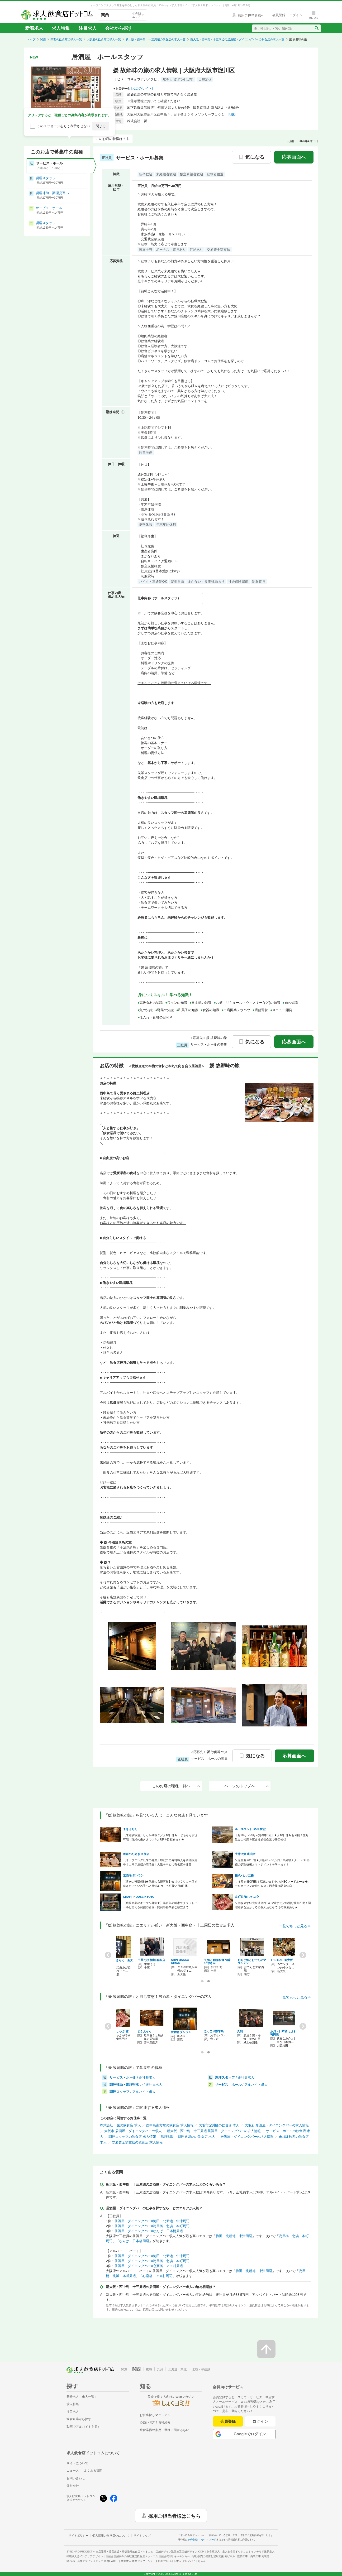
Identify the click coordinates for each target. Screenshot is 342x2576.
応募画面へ (294, 157)
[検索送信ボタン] (316, 28)
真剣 (254, 2031)
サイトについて (77, 2463)
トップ (31, 39)
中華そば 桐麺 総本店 (198, 1960)
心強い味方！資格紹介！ (157, 2422)
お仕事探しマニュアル (155, 2415)
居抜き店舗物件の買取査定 (139, 2556)
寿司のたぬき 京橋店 (136, 1854)
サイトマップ (142, 2535)
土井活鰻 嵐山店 (245, 1854)
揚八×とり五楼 (244, 1875)
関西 (43, 39)
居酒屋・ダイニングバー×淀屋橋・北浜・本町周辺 (152, 2226)
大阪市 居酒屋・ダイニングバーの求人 (133, 2131)
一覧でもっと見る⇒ (295, 1926)
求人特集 (61, 28)
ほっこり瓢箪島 (228, 2031)
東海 (149, 2369)
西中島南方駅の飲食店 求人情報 (170, 2125)
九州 (160, 2369)
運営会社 (72, 2486)
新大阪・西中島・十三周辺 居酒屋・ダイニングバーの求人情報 (214, 2131)
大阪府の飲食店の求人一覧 (104, 39)
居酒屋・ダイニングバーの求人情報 (247, 2137)
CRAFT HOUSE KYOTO (138, 1896)
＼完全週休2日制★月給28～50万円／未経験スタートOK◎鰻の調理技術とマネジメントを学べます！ (272, 1862)
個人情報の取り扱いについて (110, 2535)
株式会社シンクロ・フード (202, 2539)
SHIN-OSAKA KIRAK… (228, 1961)
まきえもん (130, 1829)
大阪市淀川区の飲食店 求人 (219, 2125)
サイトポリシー (78, 2535)
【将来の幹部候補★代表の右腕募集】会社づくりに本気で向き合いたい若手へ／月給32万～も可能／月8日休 (160, 1884)
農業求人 (133, 2561)
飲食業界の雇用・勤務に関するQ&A (164, 2430)
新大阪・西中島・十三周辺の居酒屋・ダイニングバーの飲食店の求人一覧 (237, 39)
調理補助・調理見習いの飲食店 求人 (188, 2137)
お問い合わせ (75, 2478)
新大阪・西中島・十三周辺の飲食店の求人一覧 (155, 39)
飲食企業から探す (78, 2419)
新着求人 (34, 28)
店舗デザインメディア (97, 2561)
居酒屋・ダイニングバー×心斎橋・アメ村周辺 (148, 2266)
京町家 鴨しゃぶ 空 (247, 1896)
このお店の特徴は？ (111, 139)
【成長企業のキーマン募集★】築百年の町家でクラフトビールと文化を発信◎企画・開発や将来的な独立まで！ (160, 1905)
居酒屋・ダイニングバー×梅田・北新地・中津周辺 (152, 2221)
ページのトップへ (246, 1786)
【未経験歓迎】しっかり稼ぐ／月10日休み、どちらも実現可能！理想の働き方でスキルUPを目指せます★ (160, 1837)
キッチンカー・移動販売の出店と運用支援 (204, 2556)
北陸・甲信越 (201, 2369)
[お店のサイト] (142, 88)
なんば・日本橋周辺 (134, 2241)
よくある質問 (93, 2470)
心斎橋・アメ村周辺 (157, 2276)
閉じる (101, 126)
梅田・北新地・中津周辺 (234, 2236)
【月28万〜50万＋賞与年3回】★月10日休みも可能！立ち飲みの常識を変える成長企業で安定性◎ (272, 1837)
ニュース (72, 2470)
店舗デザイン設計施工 (180, 2551)
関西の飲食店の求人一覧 (66, 39)
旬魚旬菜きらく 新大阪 (166, 1962)
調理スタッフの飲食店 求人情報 (132, 2137)
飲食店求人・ (227, 2551)
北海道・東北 (177, 2369)
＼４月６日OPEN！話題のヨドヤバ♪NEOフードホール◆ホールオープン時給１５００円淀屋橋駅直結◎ (272, 1884)
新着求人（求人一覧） (81, 2396)
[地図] (232, 114)
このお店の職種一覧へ (176, 1786)
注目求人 (88, 28)
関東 (124, 2369)
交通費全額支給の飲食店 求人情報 (137, 2142)
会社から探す (118, 28)
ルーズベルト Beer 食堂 (250, 1829)
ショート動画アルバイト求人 (176, 2561)
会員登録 (228, 2421)
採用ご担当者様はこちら (174, 2515)
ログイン (260, 2421)
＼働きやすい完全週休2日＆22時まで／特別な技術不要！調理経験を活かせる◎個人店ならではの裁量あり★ (273, 1905)
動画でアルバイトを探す (83, 2426)
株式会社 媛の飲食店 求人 (120, 2125)
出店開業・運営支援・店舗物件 (124, 2551)
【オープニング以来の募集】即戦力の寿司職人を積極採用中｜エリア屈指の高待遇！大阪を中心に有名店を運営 (160, 1862)
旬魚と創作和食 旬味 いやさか (265, 1961)
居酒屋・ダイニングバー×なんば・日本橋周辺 (148, 2231)
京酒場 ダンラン (133, 1875)
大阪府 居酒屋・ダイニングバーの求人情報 (277, 2125)
